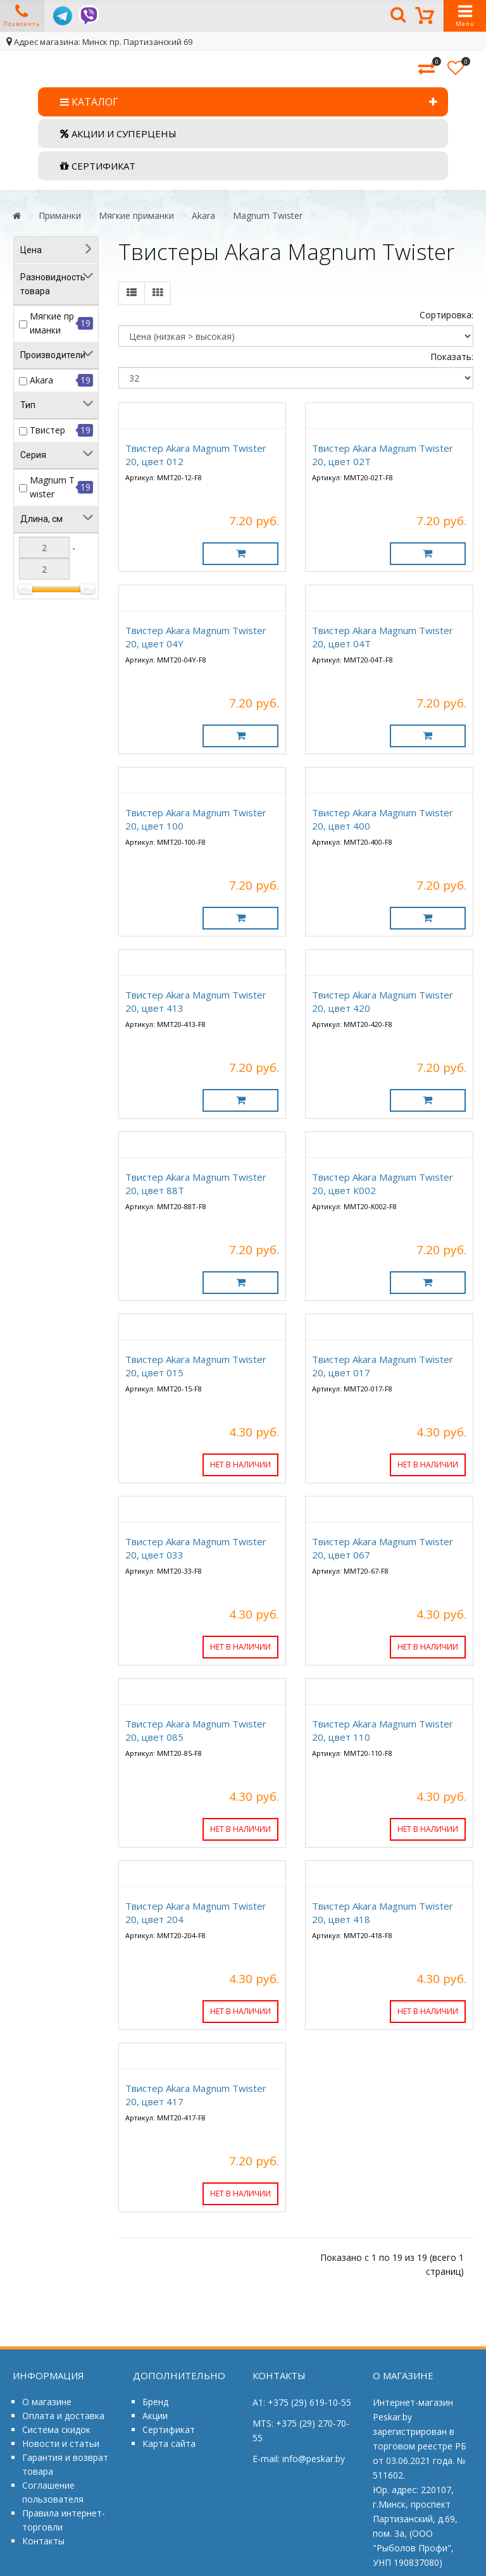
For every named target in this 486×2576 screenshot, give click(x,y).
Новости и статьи (60, 2443)
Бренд (155, 2402)
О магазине (47, 2402)
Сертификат (168, 2430)
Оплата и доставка (63, 2416)
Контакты (43, 2541)
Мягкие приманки (136, 215)
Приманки (60, 215)
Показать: (451, 357)
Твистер (47, 430)
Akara (203, 215)
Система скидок (56, 2430)
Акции (155, 2416)
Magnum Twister (267, 215)
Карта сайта (169, 2443)
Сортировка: (446, 315)
